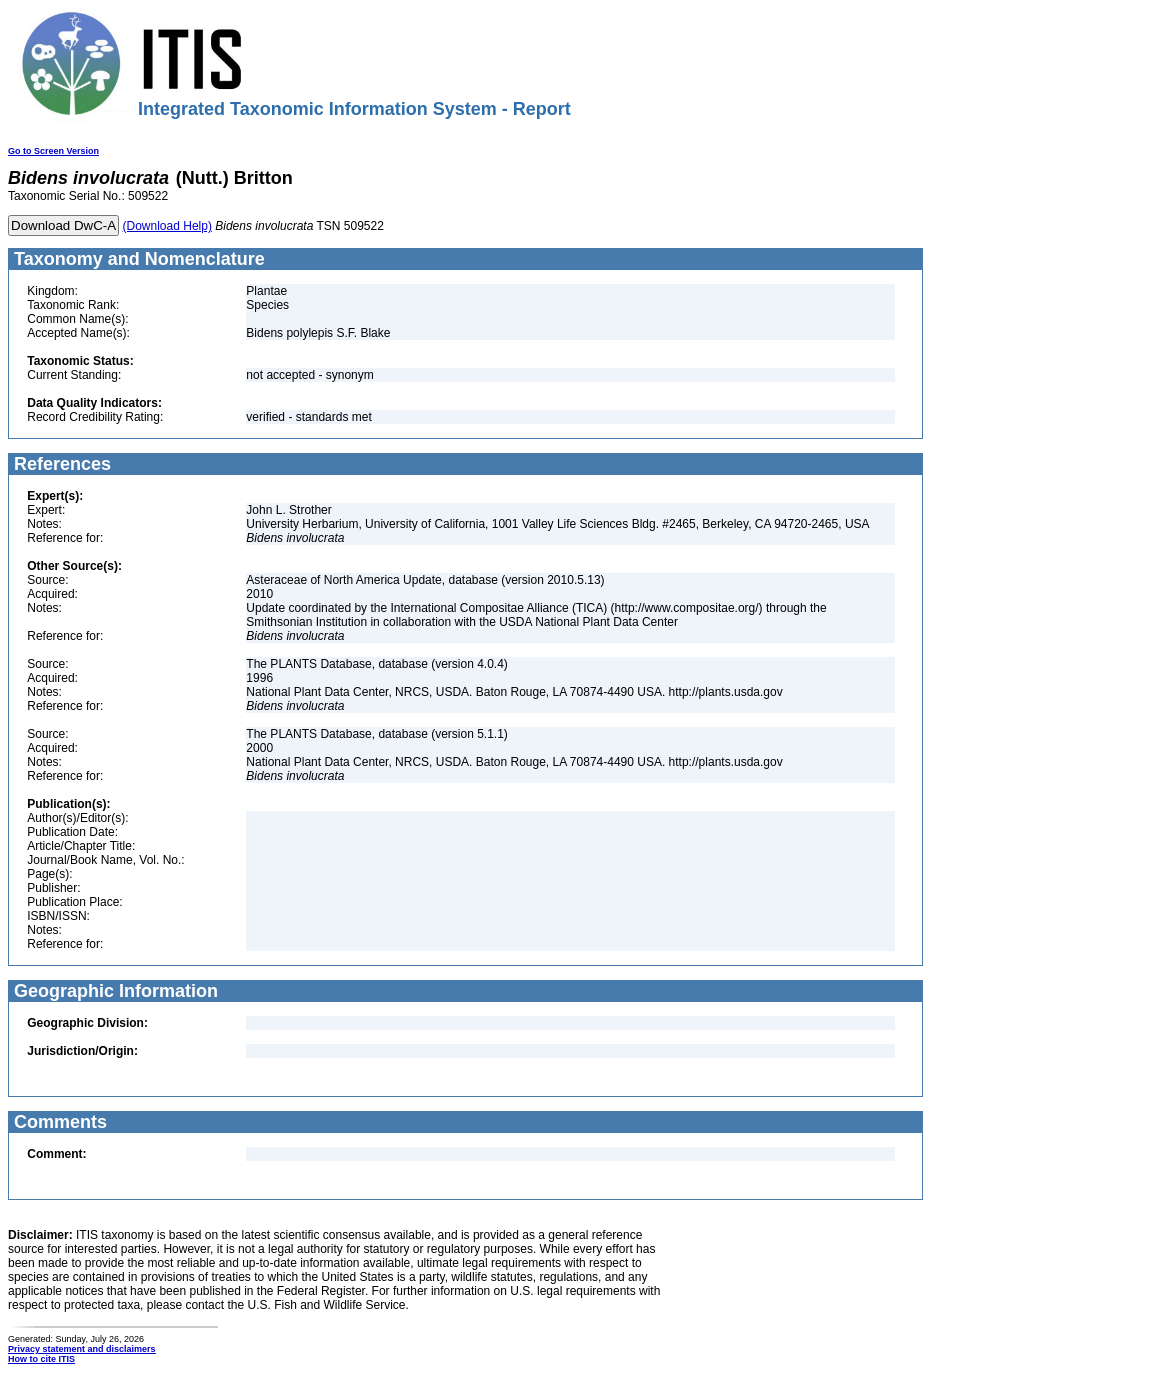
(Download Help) (167, 226)
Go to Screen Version (53, 151)
